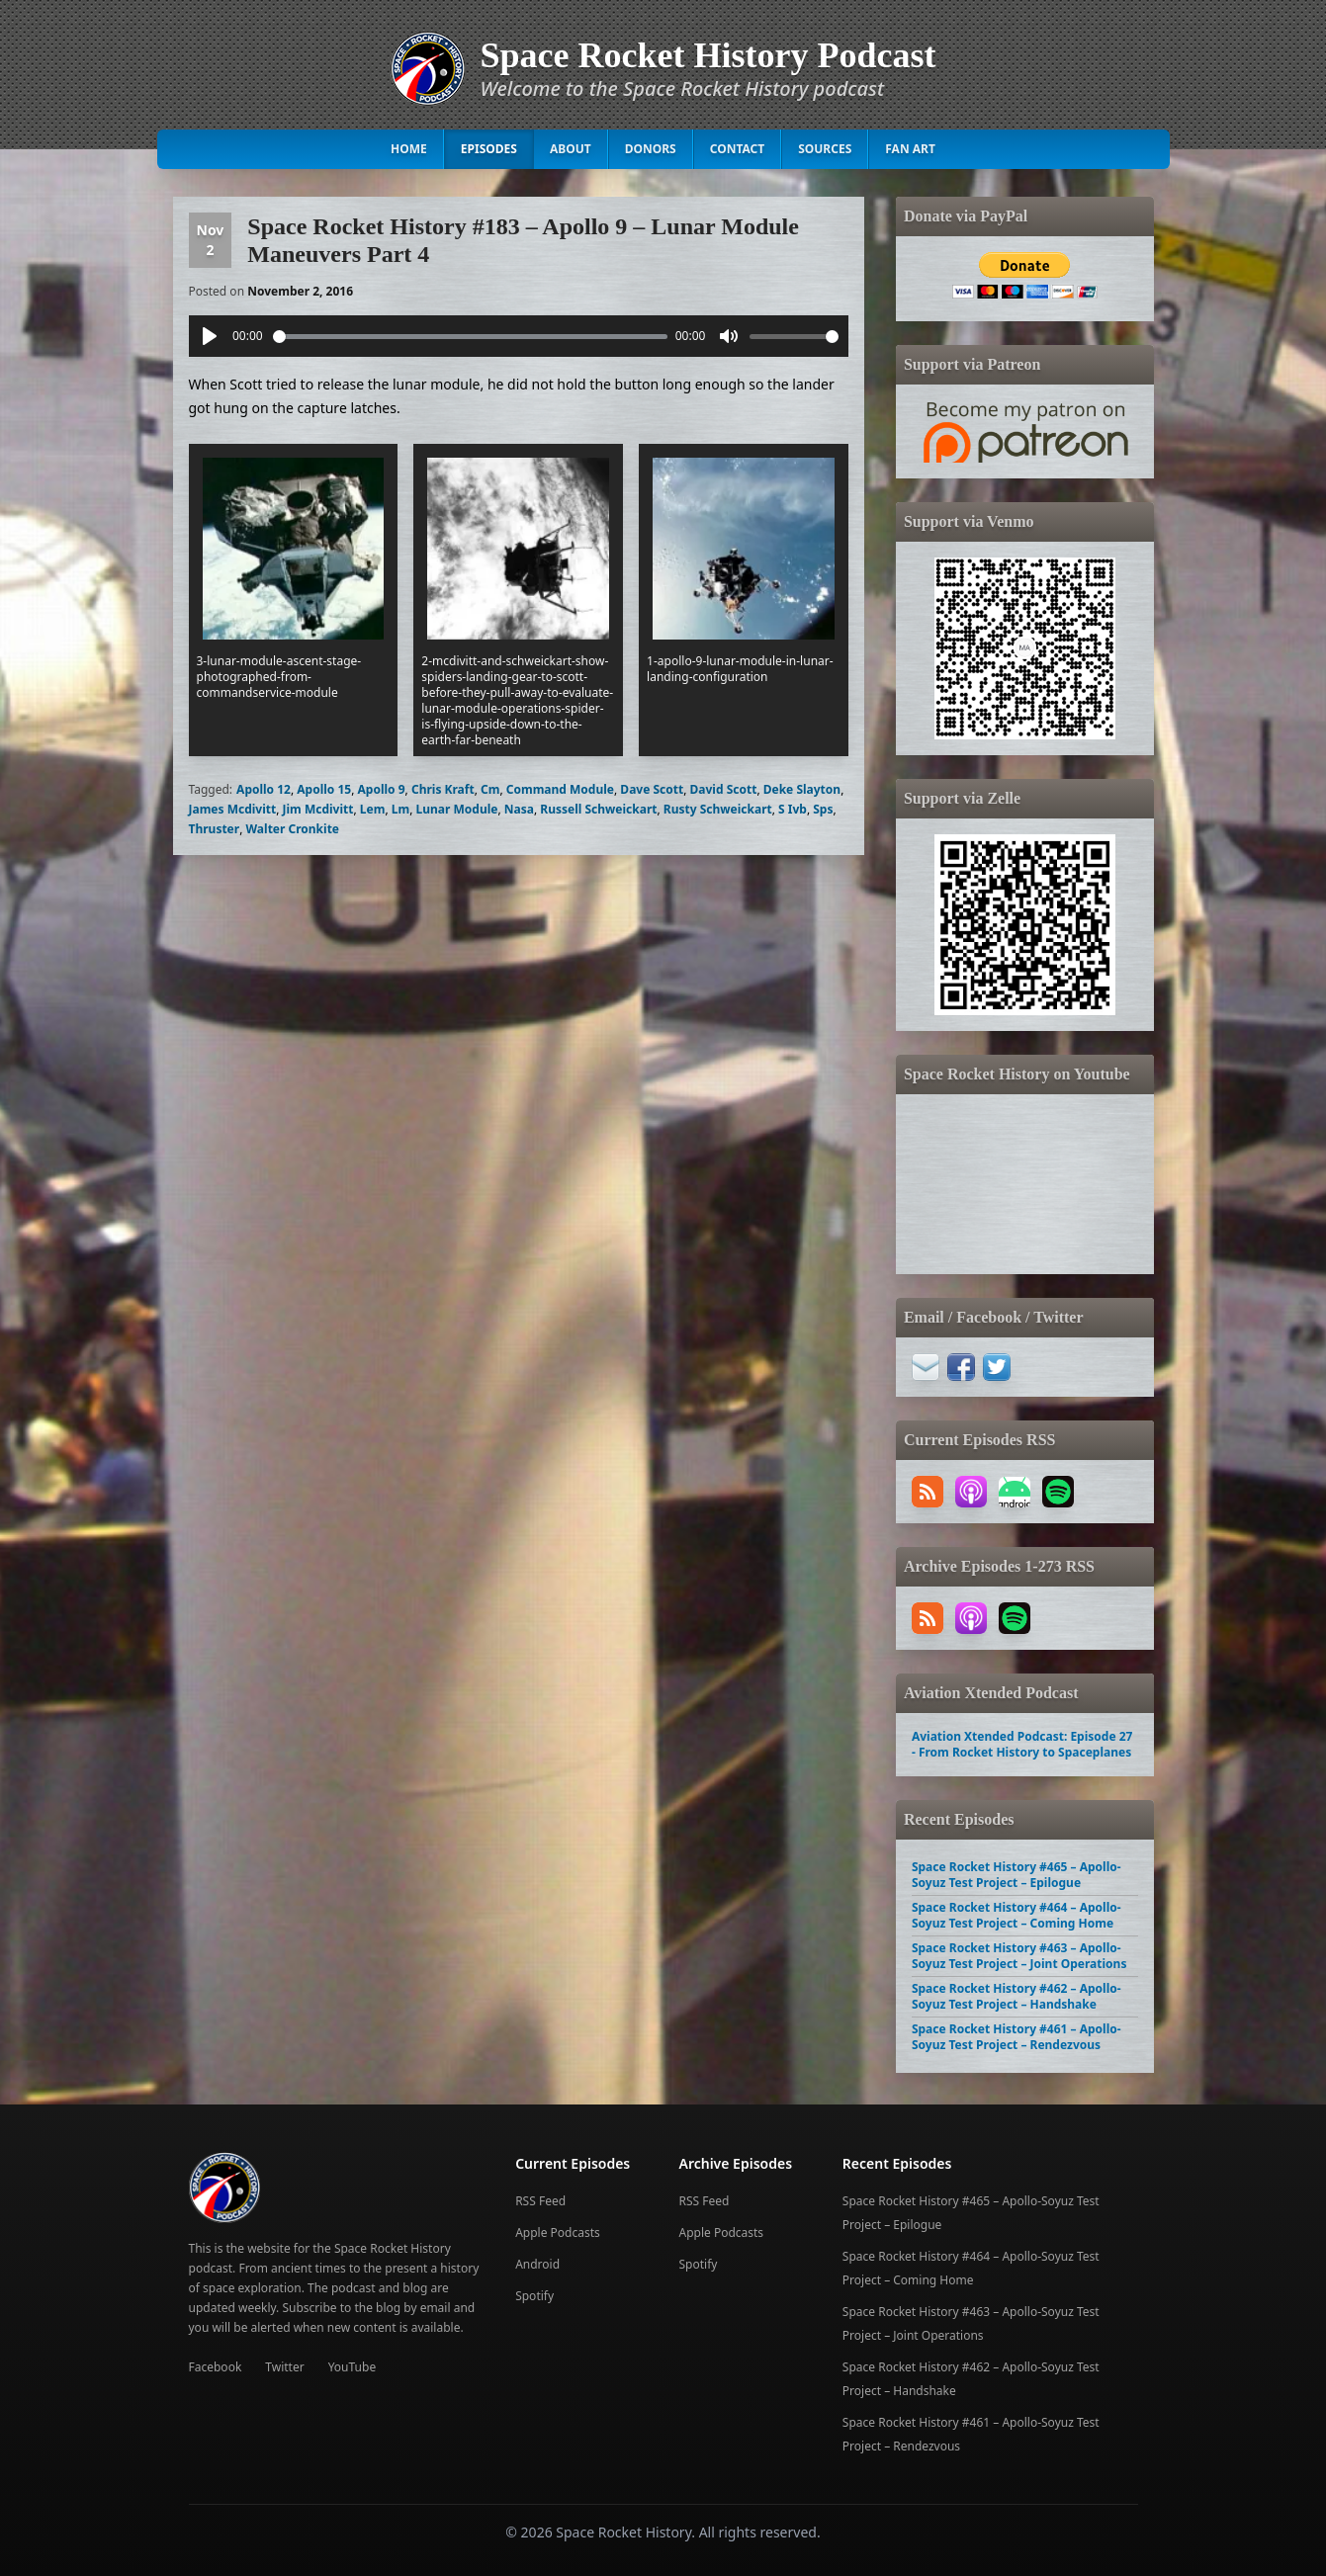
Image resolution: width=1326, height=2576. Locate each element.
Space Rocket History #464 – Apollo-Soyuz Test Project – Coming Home (1016, 1915)
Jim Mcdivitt (318, 809)
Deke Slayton (801, 789)
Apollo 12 (263, 789)
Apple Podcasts (557, 2232)
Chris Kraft (443, 789)
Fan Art (910, 148)
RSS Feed (540, 2200)
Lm (400, 809)
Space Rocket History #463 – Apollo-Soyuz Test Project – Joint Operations (1019, 1955)
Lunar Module (457, 809)
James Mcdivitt (233, 809)
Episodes (489, 148)
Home (409, 148)
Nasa (519, 809)
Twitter (284, 2367)
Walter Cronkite (293, 828)
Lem (373, 809)
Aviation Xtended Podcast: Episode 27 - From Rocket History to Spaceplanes (1022, 1744)
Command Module (560, 789)
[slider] (470, 336)
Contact (737, 148)
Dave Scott (651, 789)
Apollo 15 (324, 789)
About (570, 148)
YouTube (352, 2367)
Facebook (215, 2367)
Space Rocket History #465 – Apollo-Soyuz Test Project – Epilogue (1016, 1874)
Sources (824, 148)
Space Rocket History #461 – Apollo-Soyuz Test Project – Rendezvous (1016, 2036)
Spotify (534, 2295)
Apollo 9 (381, 789)
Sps (823, 809)
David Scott (723, 789)
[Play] (209, 336)
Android (537, 2264)
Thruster (214, 828)
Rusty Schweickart (717, 809)
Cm (490, 789)
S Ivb (792, 809)
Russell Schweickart (598, 809)
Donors (650, 148)
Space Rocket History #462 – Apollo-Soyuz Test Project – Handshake (1016, 1996)
